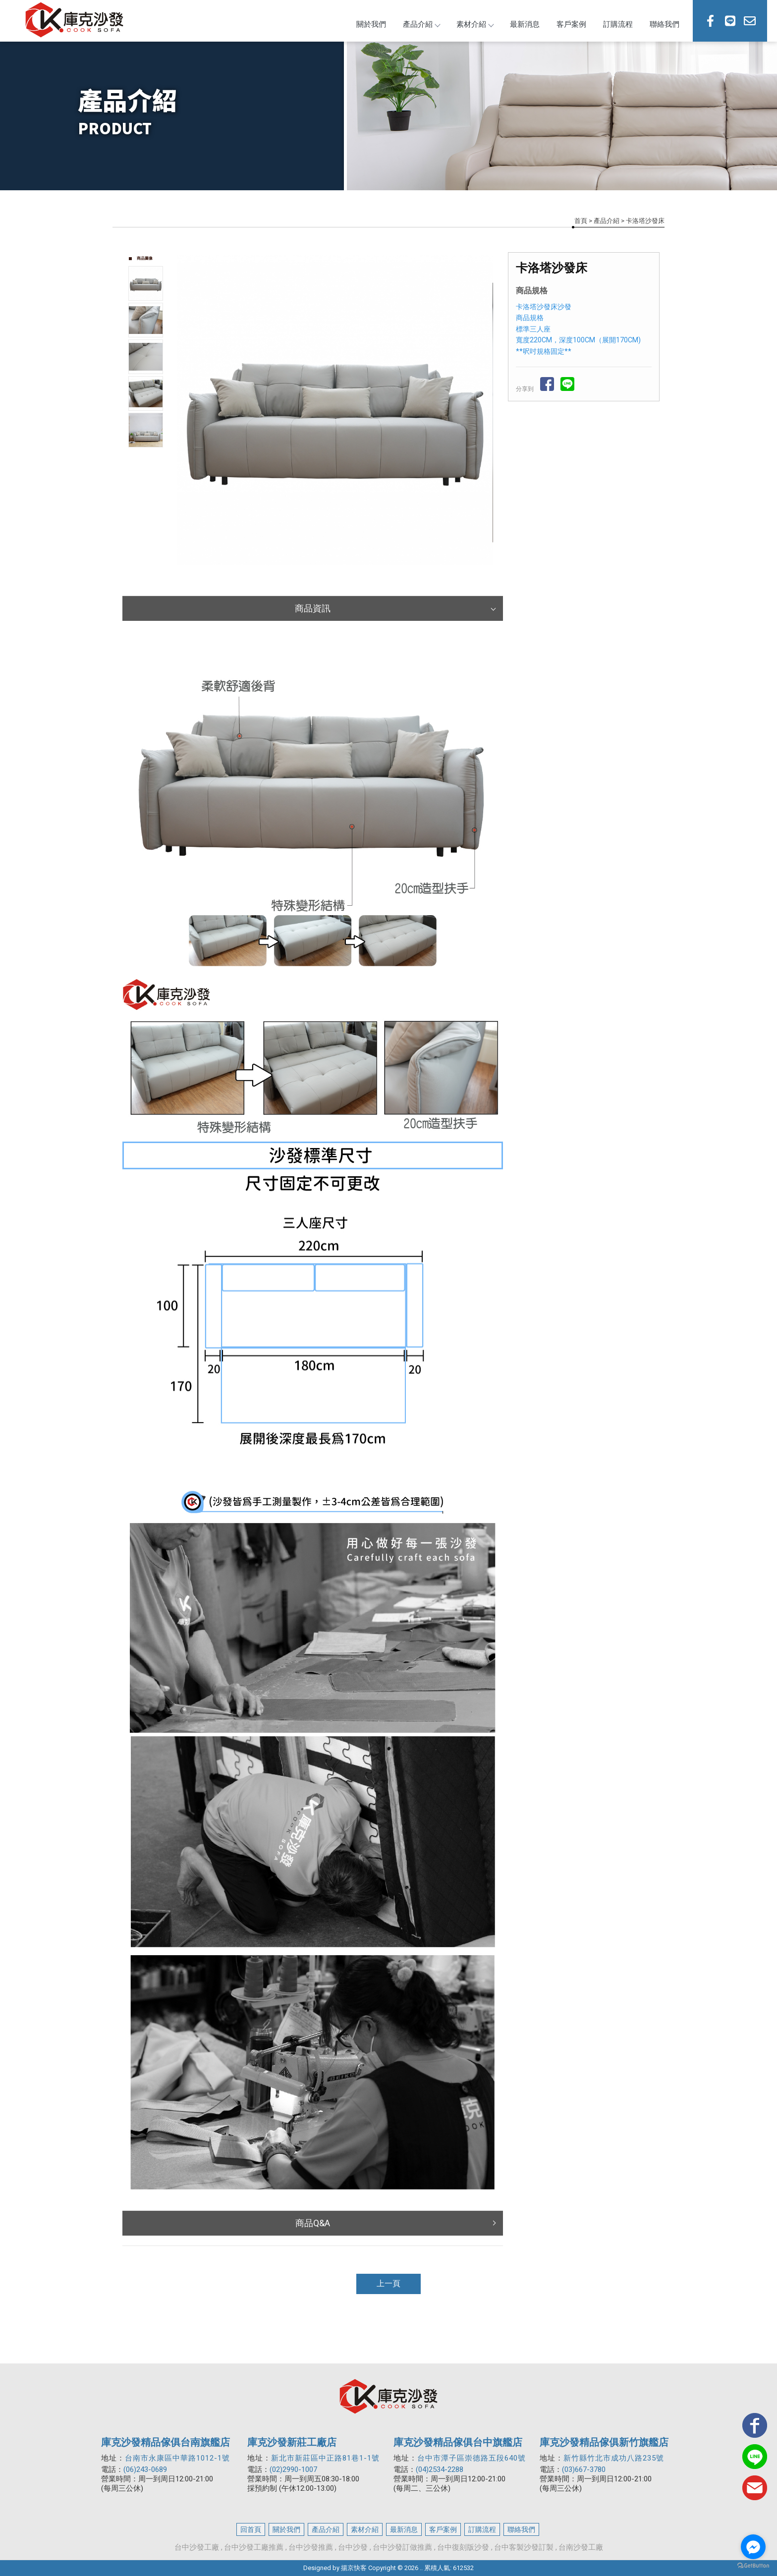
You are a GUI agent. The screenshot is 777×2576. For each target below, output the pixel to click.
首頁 (580, 220)
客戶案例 (571, 24)
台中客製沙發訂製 (524, 2547)
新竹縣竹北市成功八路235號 (613, 2458)
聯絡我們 (664, 24)
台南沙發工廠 (580, 2547)
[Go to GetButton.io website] (753, 2566)
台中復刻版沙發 (463, 2547)
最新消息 (525, 24)
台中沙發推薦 (310, 2547)
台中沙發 (353, 2547)
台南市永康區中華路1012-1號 (177, 2458)
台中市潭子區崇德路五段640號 (471, 2458)
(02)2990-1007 (293, 2469)
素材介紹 (474, 24)
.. (421, 2568)
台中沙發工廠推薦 (253, 2547)
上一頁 (388, 2283)
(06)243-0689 (145, 2469)
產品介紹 (421, 24)
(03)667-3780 (584, 2469)
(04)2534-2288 (439, 2469)
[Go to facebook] (753, 2546)
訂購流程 (618, 24)
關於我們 (371, 24)
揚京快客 (354, 2568)
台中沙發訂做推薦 (402, 2547)
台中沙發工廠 (196, 2547)
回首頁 (250, 2529)
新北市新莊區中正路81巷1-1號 (325, 2458)
